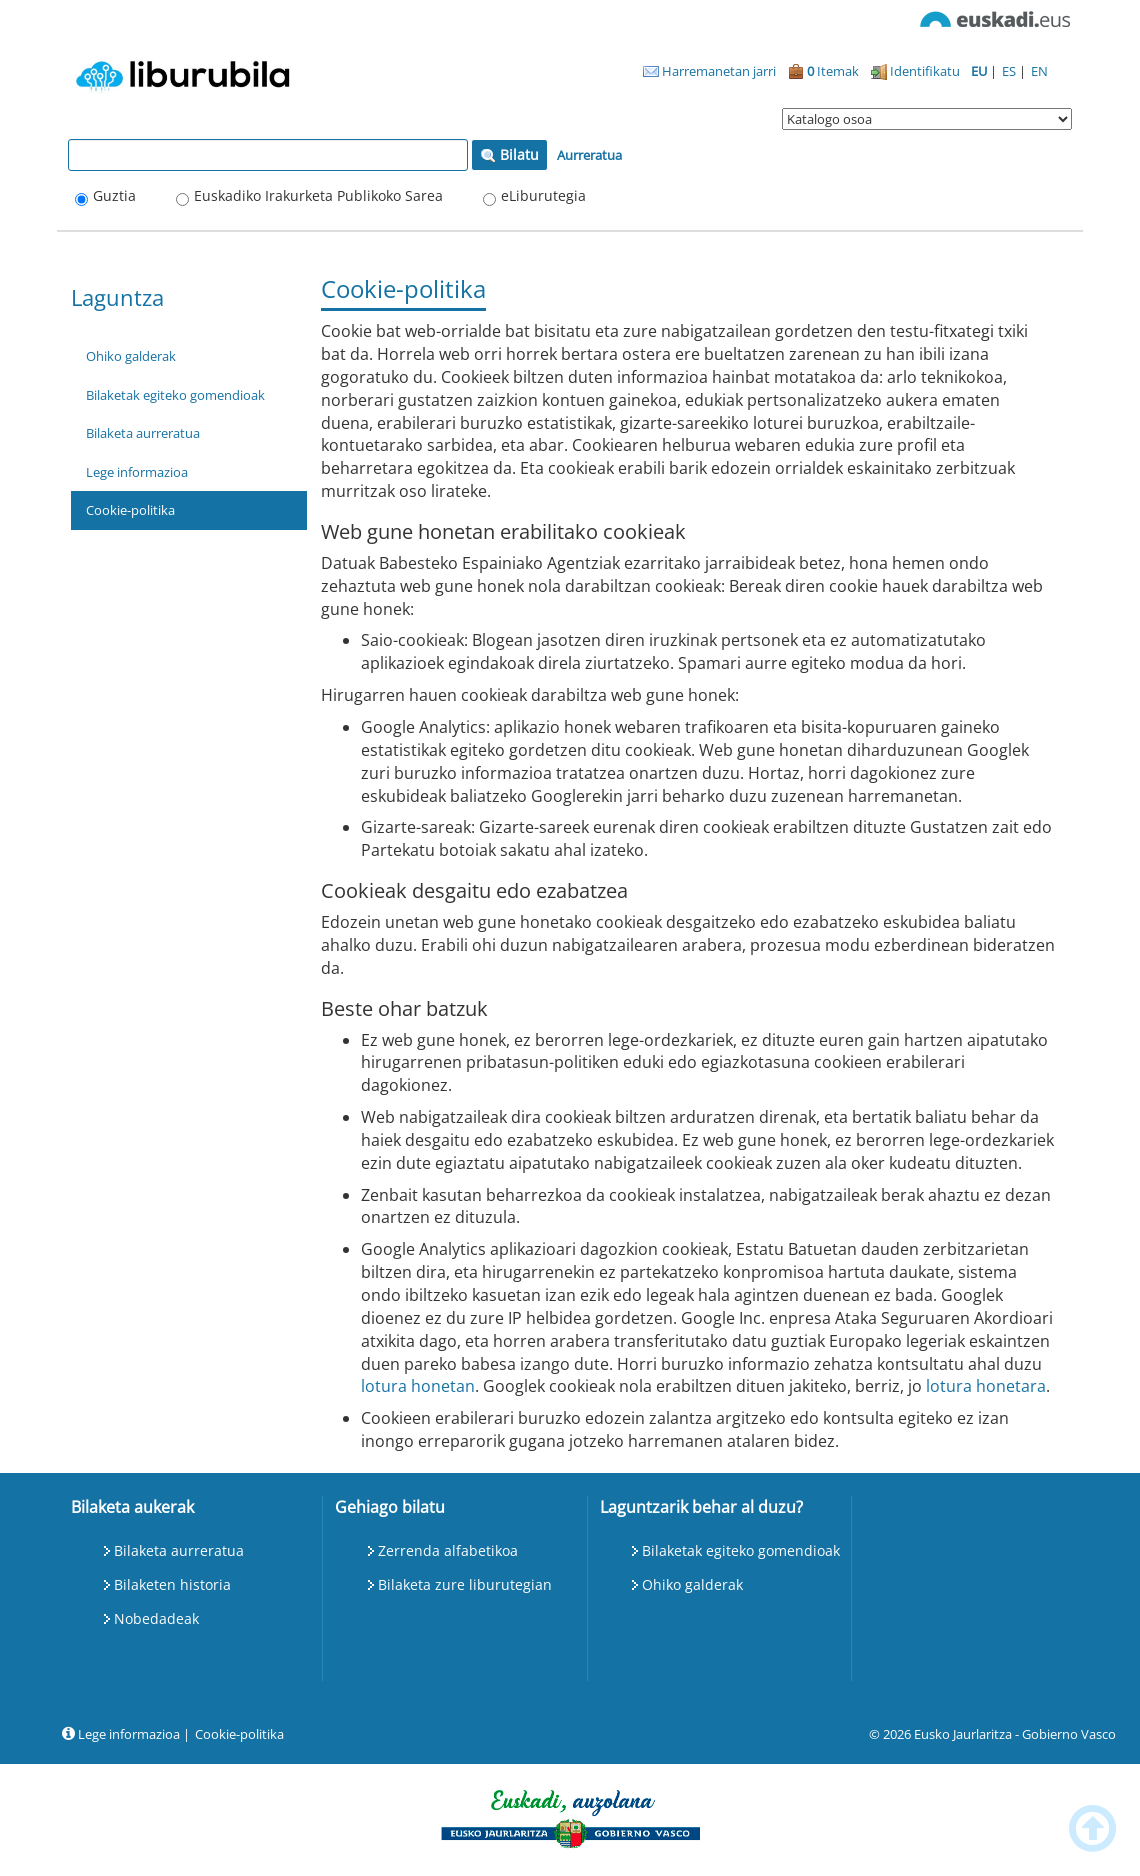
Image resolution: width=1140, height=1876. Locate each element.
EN (1039, 71)
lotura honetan (418, 1386)
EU (980, 71)
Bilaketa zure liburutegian (465, 1584)
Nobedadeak (156, 1618)
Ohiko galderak (131, 356)
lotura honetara (986, 1386)
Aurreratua (589, 155)
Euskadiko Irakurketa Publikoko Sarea (318, 195)
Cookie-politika (130, 510)
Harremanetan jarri (709, 71)
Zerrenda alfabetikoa (448, 1550)
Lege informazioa (137, 472)
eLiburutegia (543, 195)
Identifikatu (915, 71)
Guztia (114, 195)
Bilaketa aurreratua (143, 433)
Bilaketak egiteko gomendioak (175, 395)
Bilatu (509, 154)
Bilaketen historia (172, 1584)
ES (1010, 71)
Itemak (823, 71)
